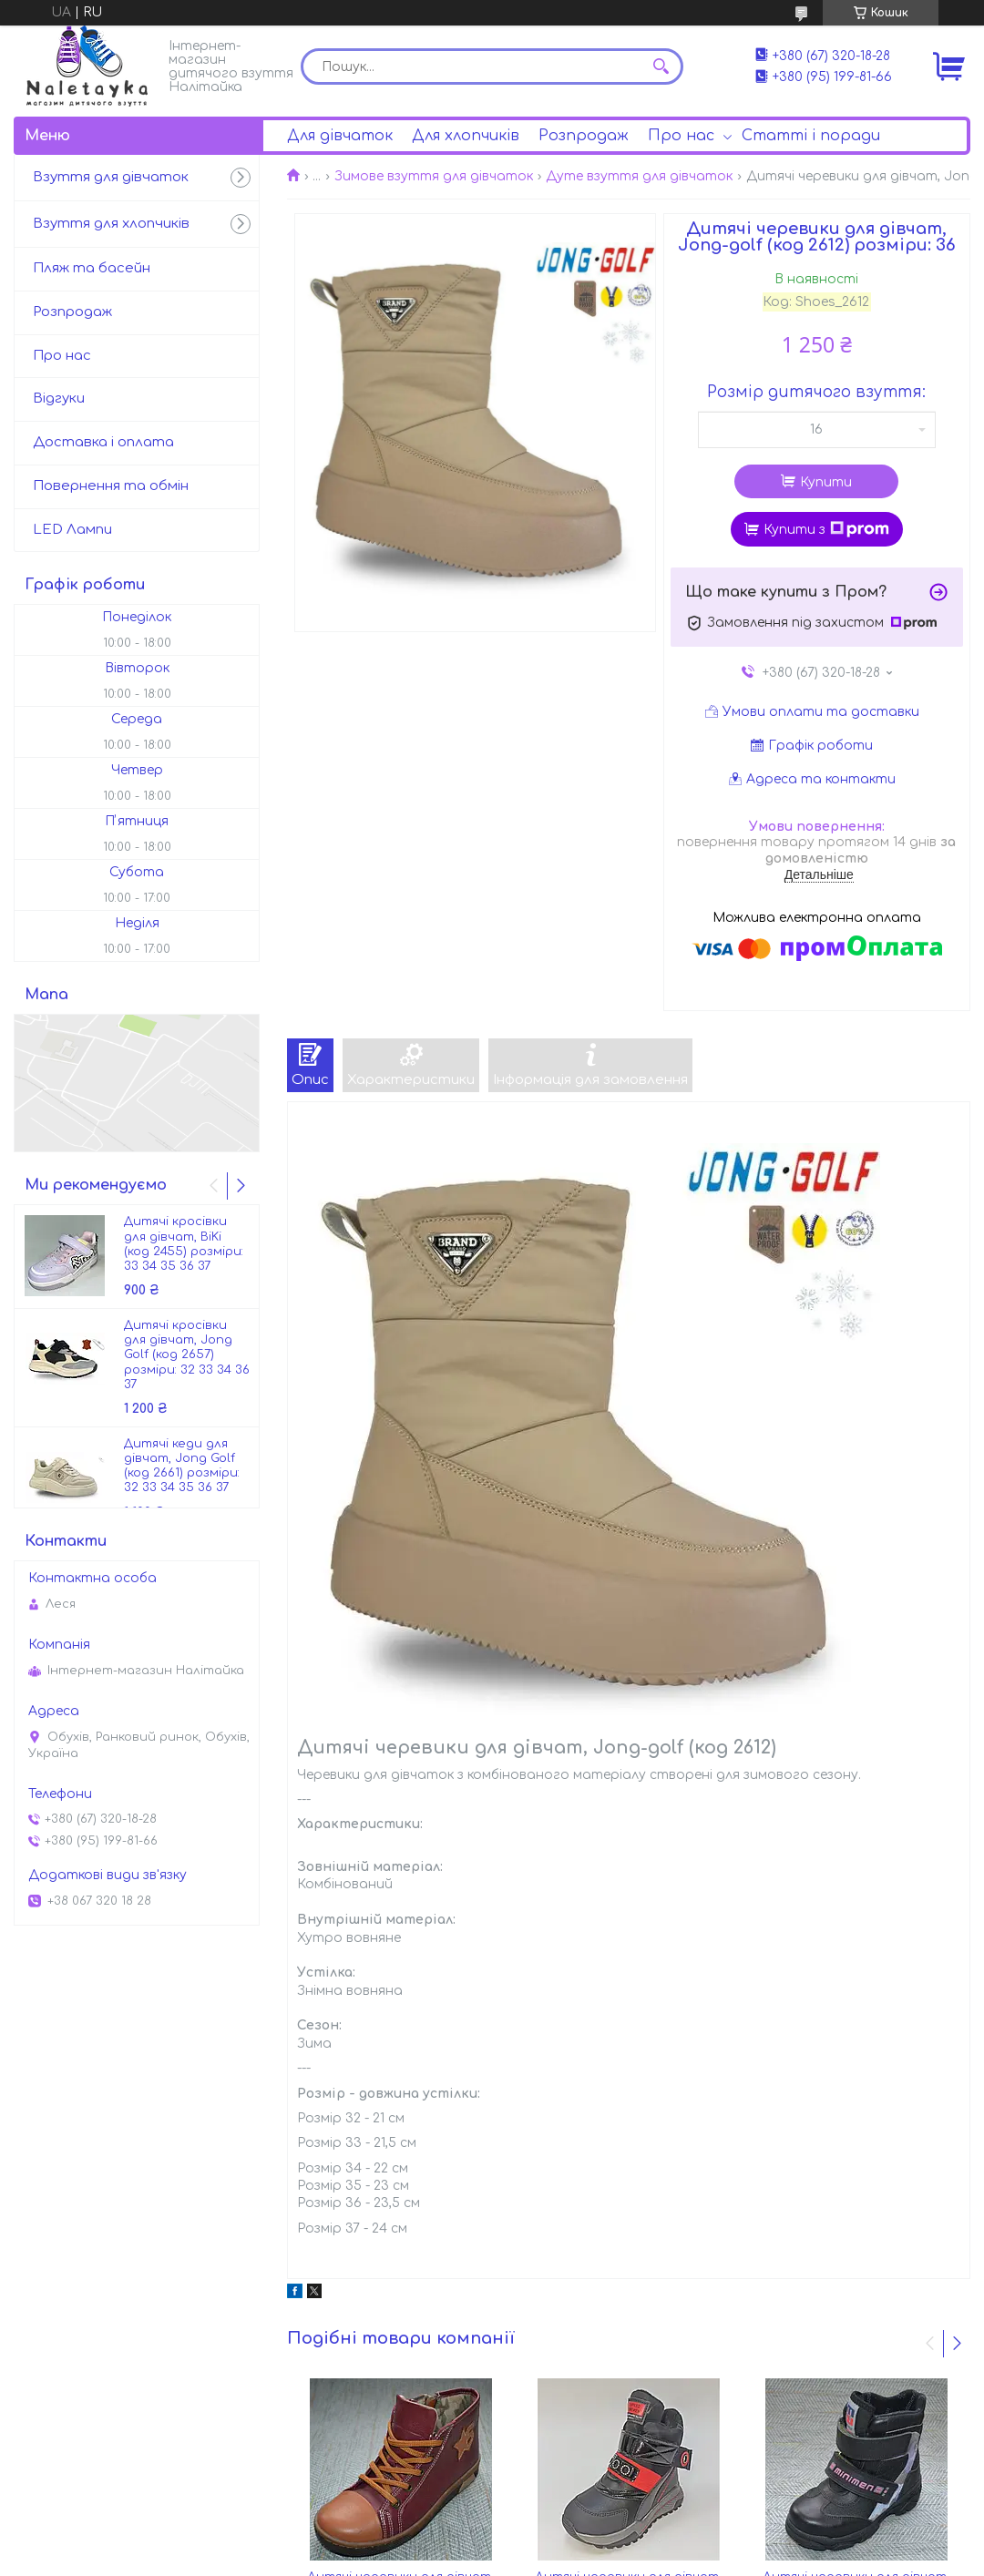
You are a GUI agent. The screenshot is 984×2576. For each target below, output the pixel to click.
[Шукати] (660, 66)
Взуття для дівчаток (111, 177)
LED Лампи (72, 529)
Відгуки (59, 398)
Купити (826, 482)
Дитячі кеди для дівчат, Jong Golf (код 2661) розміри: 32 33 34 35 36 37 (182, 1466)
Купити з (826, 529)
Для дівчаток (340, 136)
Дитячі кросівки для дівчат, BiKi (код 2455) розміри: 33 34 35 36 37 (183, 1244)
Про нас (681, 136)
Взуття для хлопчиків (111, 223)
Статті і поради (811, 136)
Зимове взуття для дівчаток (433, 176)
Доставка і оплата (103, 442)
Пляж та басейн (91, 268)
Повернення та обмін (111, 486)
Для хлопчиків (465, 136)
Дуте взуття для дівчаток (639, 176)
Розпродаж (583, 136)
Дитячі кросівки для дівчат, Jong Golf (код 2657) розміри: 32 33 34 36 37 (187, 1355)
